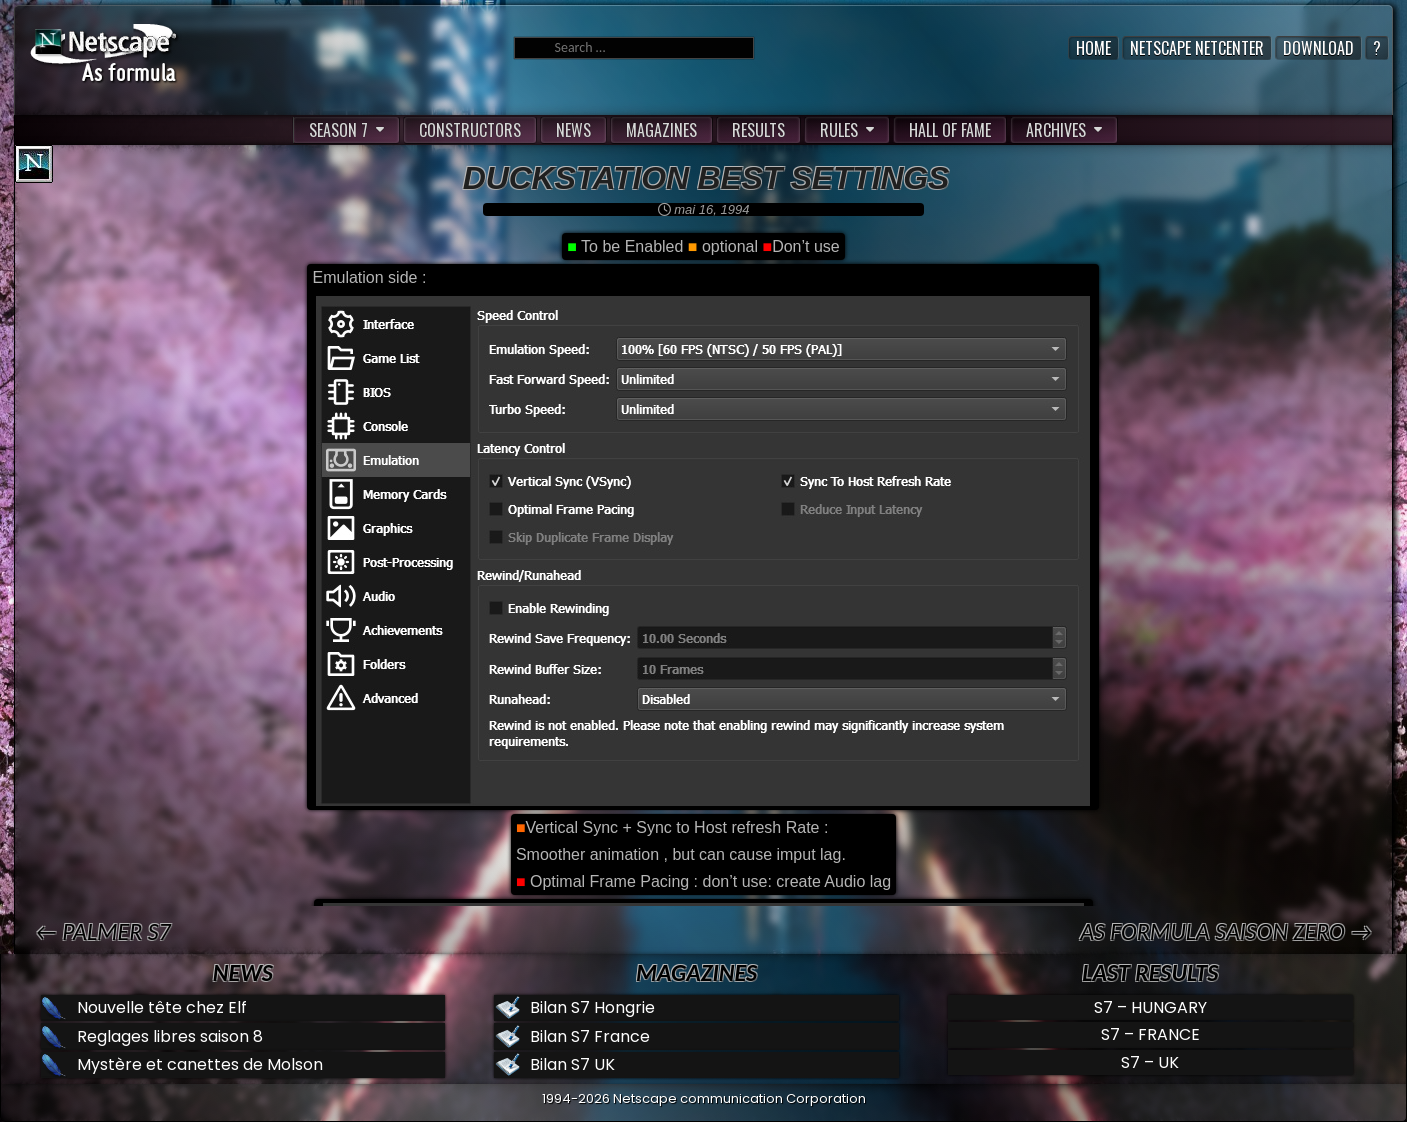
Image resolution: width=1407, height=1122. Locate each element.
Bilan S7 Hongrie (592, 1007)
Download (1318, 48)
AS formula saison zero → (1226, 931)
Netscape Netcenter (1197, 48)
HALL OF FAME (950, 130)
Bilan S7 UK (572, 1064)
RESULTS (758, 130)
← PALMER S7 (103, 931)
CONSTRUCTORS (470, 130)
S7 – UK (1150, 1062)
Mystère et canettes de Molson (200, 1064)
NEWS (573, 130)
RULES (839, 130)
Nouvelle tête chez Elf (162, 1007)
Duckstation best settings (706, 178)
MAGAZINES (661, 130)
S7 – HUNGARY (1150, 1007)
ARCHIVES (1056, 130)
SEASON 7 (338, 130)
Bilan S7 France (590, 1036)
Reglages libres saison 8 (170, 1036)
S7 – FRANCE (1150, 1034)
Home (1093, 48)
